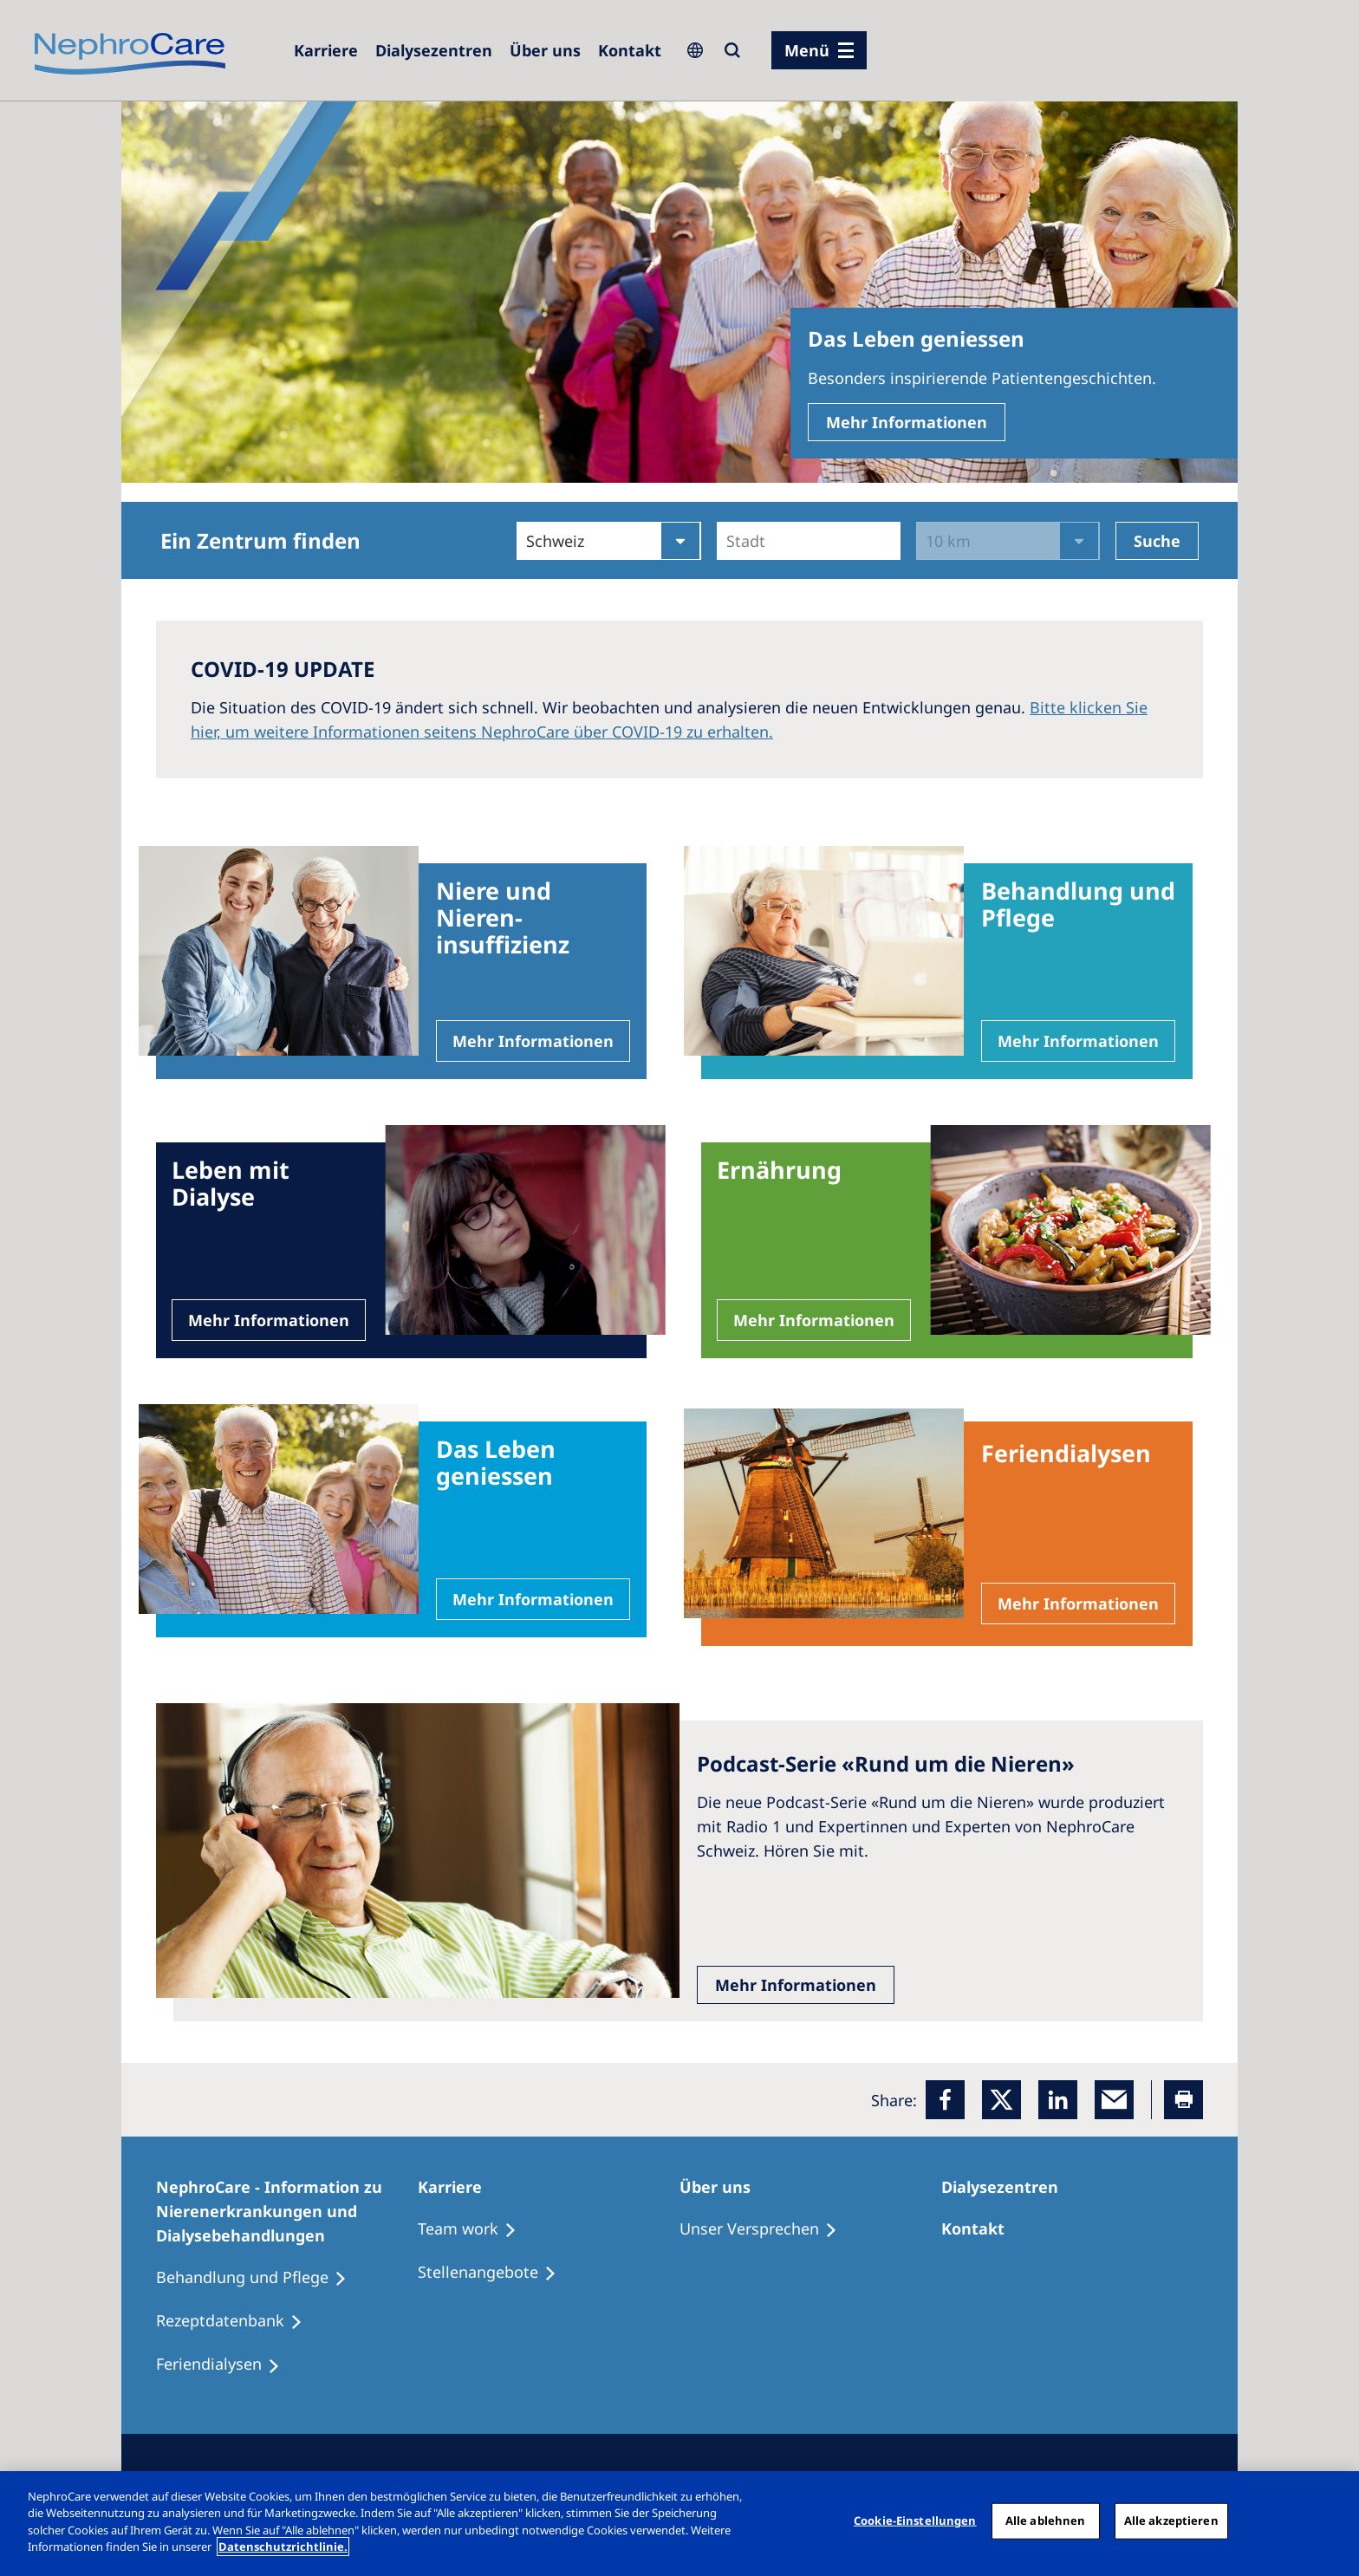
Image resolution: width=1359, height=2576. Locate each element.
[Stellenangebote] (495, 2273)
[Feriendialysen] (226, 2365)
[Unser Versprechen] (766, 2229)
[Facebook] (945, 2099)
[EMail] (1114, 2099)
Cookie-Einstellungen (915, 2520)
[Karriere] (326, 50)
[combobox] (728, 541)
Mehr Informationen (906, 422)
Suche (1157, 540)
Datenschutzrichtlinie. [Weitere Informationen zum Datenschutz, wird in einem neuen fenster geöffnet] (283, 2546)
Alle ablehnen (1045, 2520)
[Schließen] (1331, 2521)
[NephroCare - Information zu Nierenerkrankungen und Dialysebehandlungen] (287, 2211)
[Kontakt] (629, 50)
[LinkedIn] (1057, 2099)
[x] (1001, 2099)
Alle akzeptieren (1171, 2520)
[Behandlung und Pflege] (259, 2278)
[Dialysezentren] (434, 50)
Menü (806, 50)
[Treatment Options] (475, 2229)
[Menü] (819, 50)
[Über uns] (545, 50)
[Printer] (1183, 2099)
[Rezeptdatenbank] (237, 2321)
